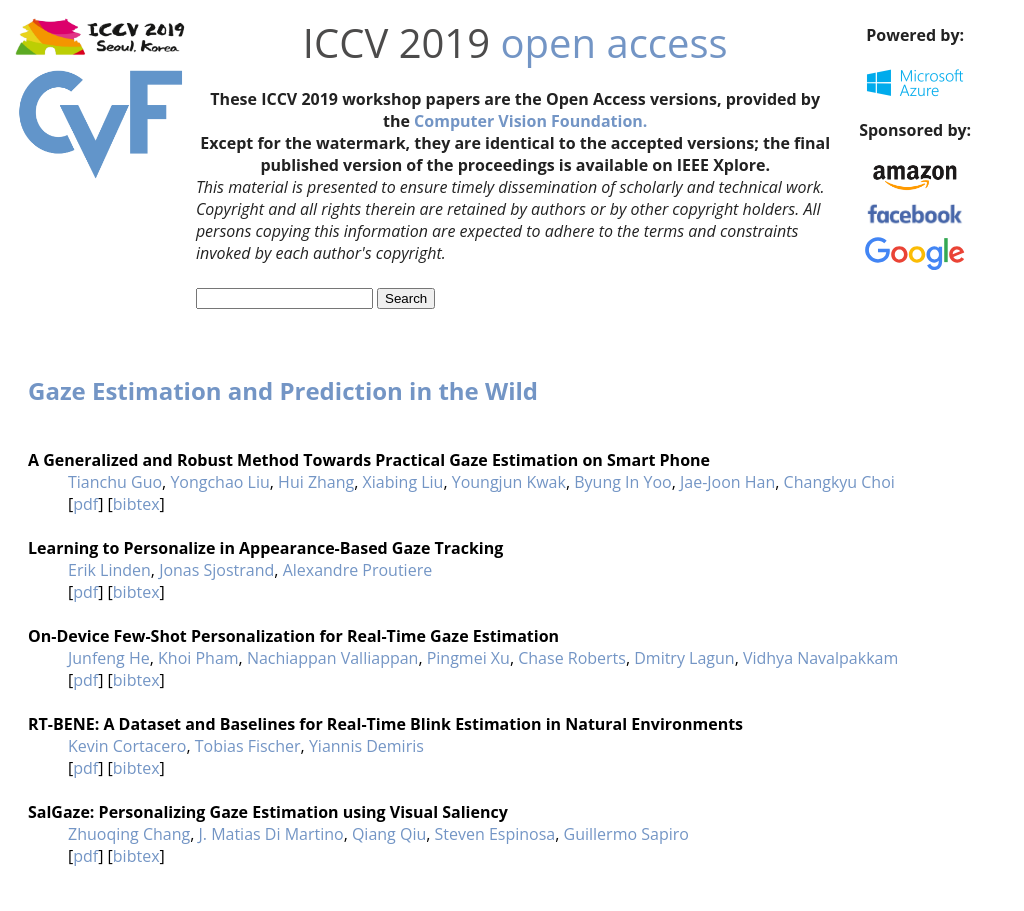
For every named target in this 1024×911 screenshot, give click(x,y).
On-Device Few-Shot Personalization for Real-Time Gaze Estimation (293, 636)
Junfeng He (109, 658)
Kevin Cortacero (127, 746)
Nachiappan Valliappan (333, 658)
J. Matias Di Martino (270, 834)
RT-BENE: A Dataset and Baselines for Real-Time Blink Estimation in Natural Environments (385, 724)
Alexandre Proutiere (358, 570)
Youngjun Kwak (509, 482)
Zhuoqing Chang (129, 834)
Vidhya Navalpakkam (820, 658)
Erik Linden (109, 570)
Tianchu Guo (115, 482)
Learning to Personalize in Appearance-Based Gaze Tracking (265, 548)
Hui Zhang (316, 482)
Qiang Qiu (389, 834)
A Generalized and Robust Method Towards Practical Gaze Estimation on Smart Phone (369, 460)
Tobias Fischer (248, 746)
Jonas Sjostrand (216, 570)
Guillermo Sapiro (626, 834)
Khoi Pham (198, 658)
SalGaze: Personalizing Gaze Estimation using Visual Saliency (268, 812)
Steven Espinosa (495, 834)
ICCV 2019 (396, 42)
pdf (85, 504)
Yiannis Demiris (366, 746)
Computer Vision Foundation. (530, 121)
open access (614, 42)
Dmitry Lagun (684, 658)
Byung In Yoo (622, 482)
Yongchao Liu (219, 482)
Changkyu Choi (839, 482)
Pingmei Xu (468, 658)
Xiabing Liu (403, 482)
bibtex (136, 504)
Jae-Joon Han (727, 482)
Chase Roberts (572, 658)
